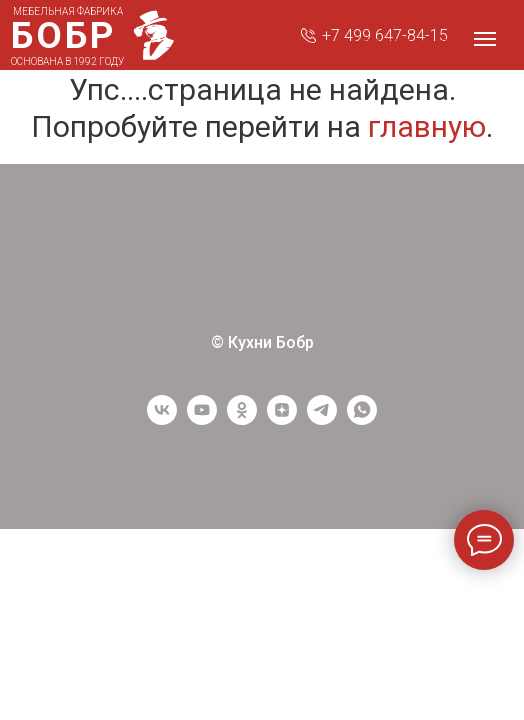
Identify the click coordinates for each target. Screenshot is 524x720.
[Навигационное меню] (485, 39)
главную (427, 126)
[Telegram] (322, 419)
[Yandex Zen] (282, 419)
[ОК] (242, 419)
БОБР (63, 35)
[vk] (162, 419)
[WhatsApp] (362, 419)
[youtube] (202, 419)
